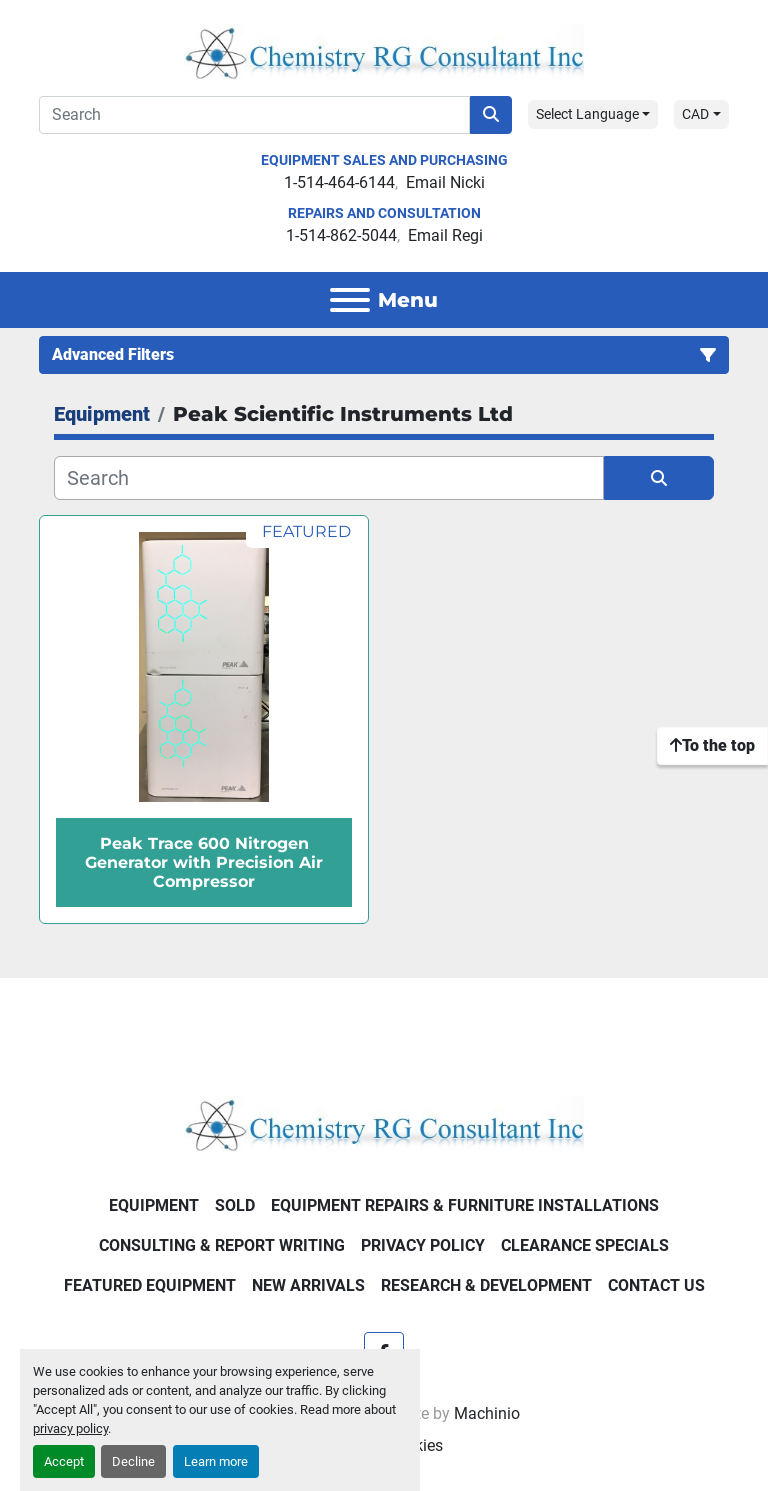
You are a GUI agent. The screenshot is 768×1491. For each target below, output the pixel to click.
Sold (235, 1205)
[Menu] (350, 300)
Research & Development (486, 1285)
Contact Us (656, 1285)
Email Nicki (445, 182)
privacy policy (70, 1428)
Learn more (216, 1461)
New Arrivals (308, 1285)
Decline (133, 1461)
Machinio (487, 1413)
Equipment (154, 1205)
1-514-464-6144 (339, 182)
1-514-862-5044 (341, 235)
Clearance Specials (585, 1245)
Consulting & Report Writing (222, 1245)
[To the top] (712, 746)
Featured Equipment (150, 1285)
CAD (695, 114)
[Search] (254, 115)
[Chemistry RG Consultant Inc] (384, 1122)
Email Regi (445, 235)
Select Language (587, 114)
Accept (64, 1461)
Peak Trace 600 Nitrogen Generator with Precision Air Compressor (204, 862)
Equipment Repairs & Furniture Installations (465, 1205)
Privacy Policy (423, 1245)
